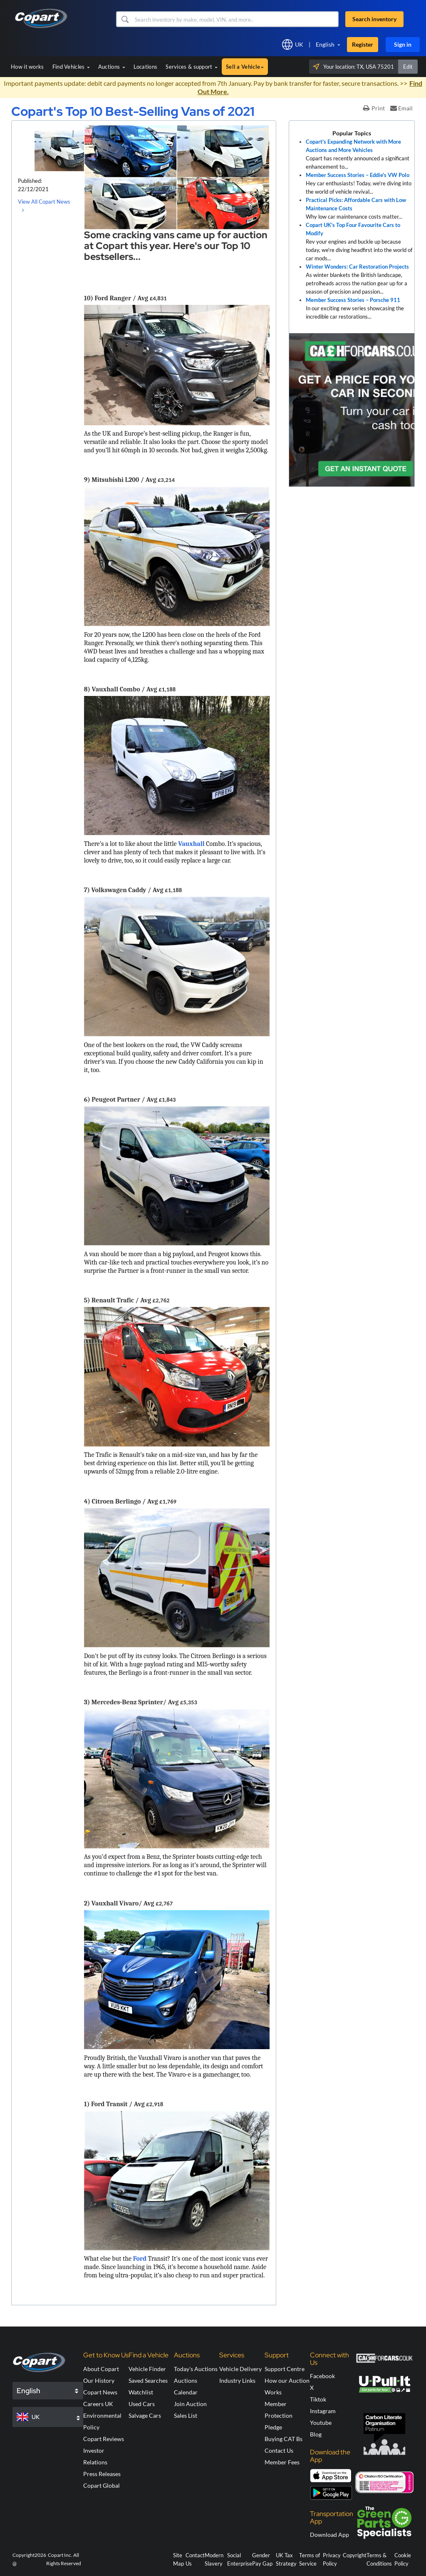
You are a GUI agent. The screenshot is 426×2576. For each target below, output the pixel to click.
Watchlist (141, 2392)
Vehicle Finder (147, 2368)
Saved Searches (148, 2380)
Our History (98, 2380)
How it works (27, 66)
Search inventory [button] (374, 18)
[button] (124, 19)
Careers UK (98, 2403)
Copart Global (101, 2485)
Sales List (185, 2415)
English (325, 44)
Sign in (402, 44)
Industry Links (237, 2380)
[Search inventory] (236, 19)
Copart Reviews (103, 2438)
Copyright (355, 2555)
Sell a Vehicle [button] (245, 66)
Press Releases (102, 2473)
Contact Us (279, 2450)
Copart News (100, 2392)
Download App (329, 2534)
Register (362, 44)
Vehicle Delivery (240, 2368)
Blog (316, 2434)
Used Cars (142, 2403)
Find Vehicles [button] (71, 66)
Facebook (322, 2375)
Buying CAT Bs (283, 2438)
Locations (146, 66)
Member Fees (282, 2462)
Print (374, 108)
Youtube (321, 2422)
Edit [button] (408, 66)
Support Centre (285, 2368)
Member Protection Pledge (278, 2415)
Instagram (323, 2410)
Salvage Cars (145, 2415)
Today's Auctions (196, 2368)
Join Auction (190, 2403)
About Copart (101, 2368)
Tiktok (318, 2399)
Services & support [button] (192, 66)
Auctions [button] (111, 66)
